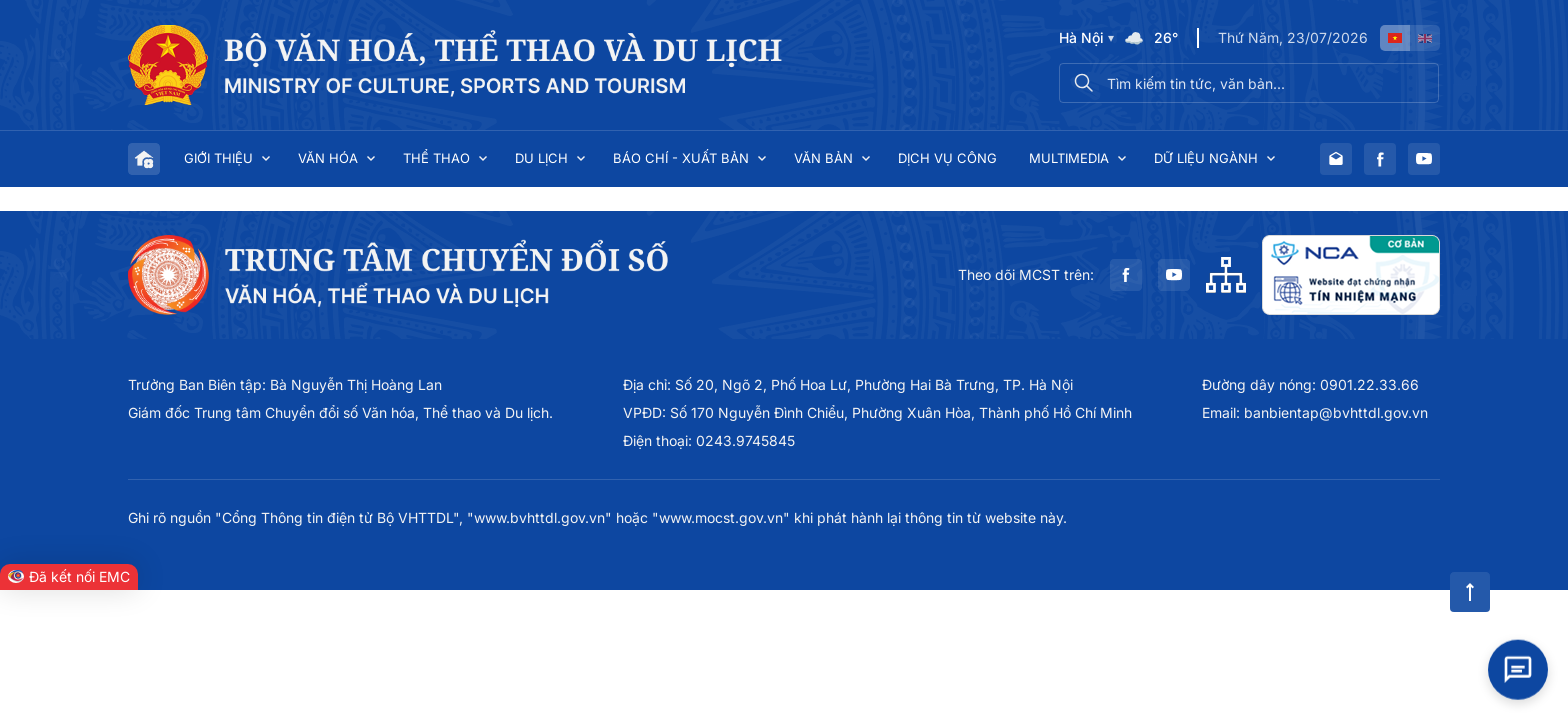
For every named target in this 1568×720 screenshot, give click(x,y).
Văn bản (823, 158)
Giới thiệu (218, 158)
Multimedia (1069, 158)
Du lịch (541, 158)
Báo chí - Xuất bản (681, 158)
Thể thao (436, 158)
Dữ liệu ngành (1206, 158)
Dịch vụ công (947, 158)
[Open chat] (1518, 669)
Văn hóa (328, 158)
